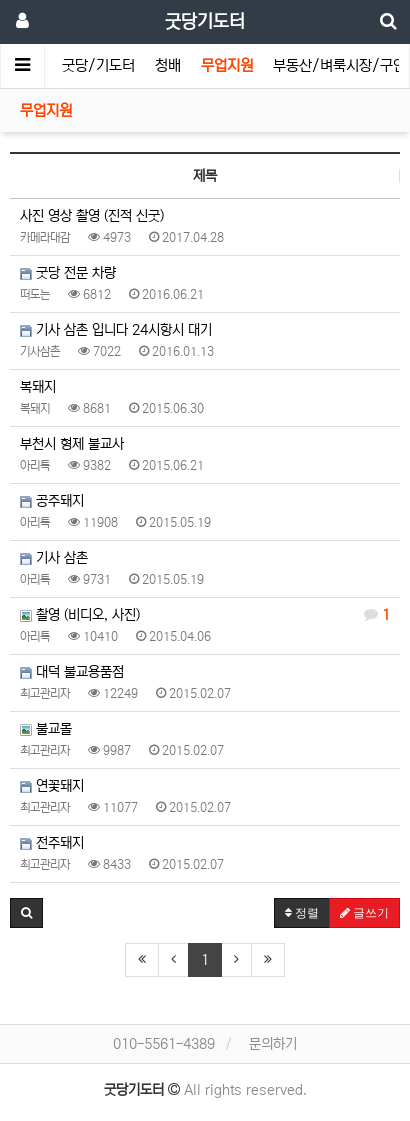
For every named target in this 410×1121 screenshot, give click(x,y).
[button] (26, 913)
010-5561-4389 (164, 1044)
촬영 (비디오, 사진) (205, 615)
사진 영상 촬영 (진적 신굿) (92, 216)
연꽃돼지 (52, 786)
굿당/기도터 (98, 65)
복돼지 (38, 387)
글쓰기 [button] (364, 913)
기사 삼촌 (54, 558)
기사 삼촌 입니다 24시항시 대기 (116, 330)
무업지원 (227, 65)
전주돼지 (52, 843)
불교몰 (46, 729)
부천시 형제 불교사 (72, 444)
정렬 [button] (302, 913)
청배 (168, 65)
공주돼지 (52, 501)
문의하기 (273, 1044)
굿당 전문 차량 (68, 273)
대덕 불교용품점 (72, 672)
